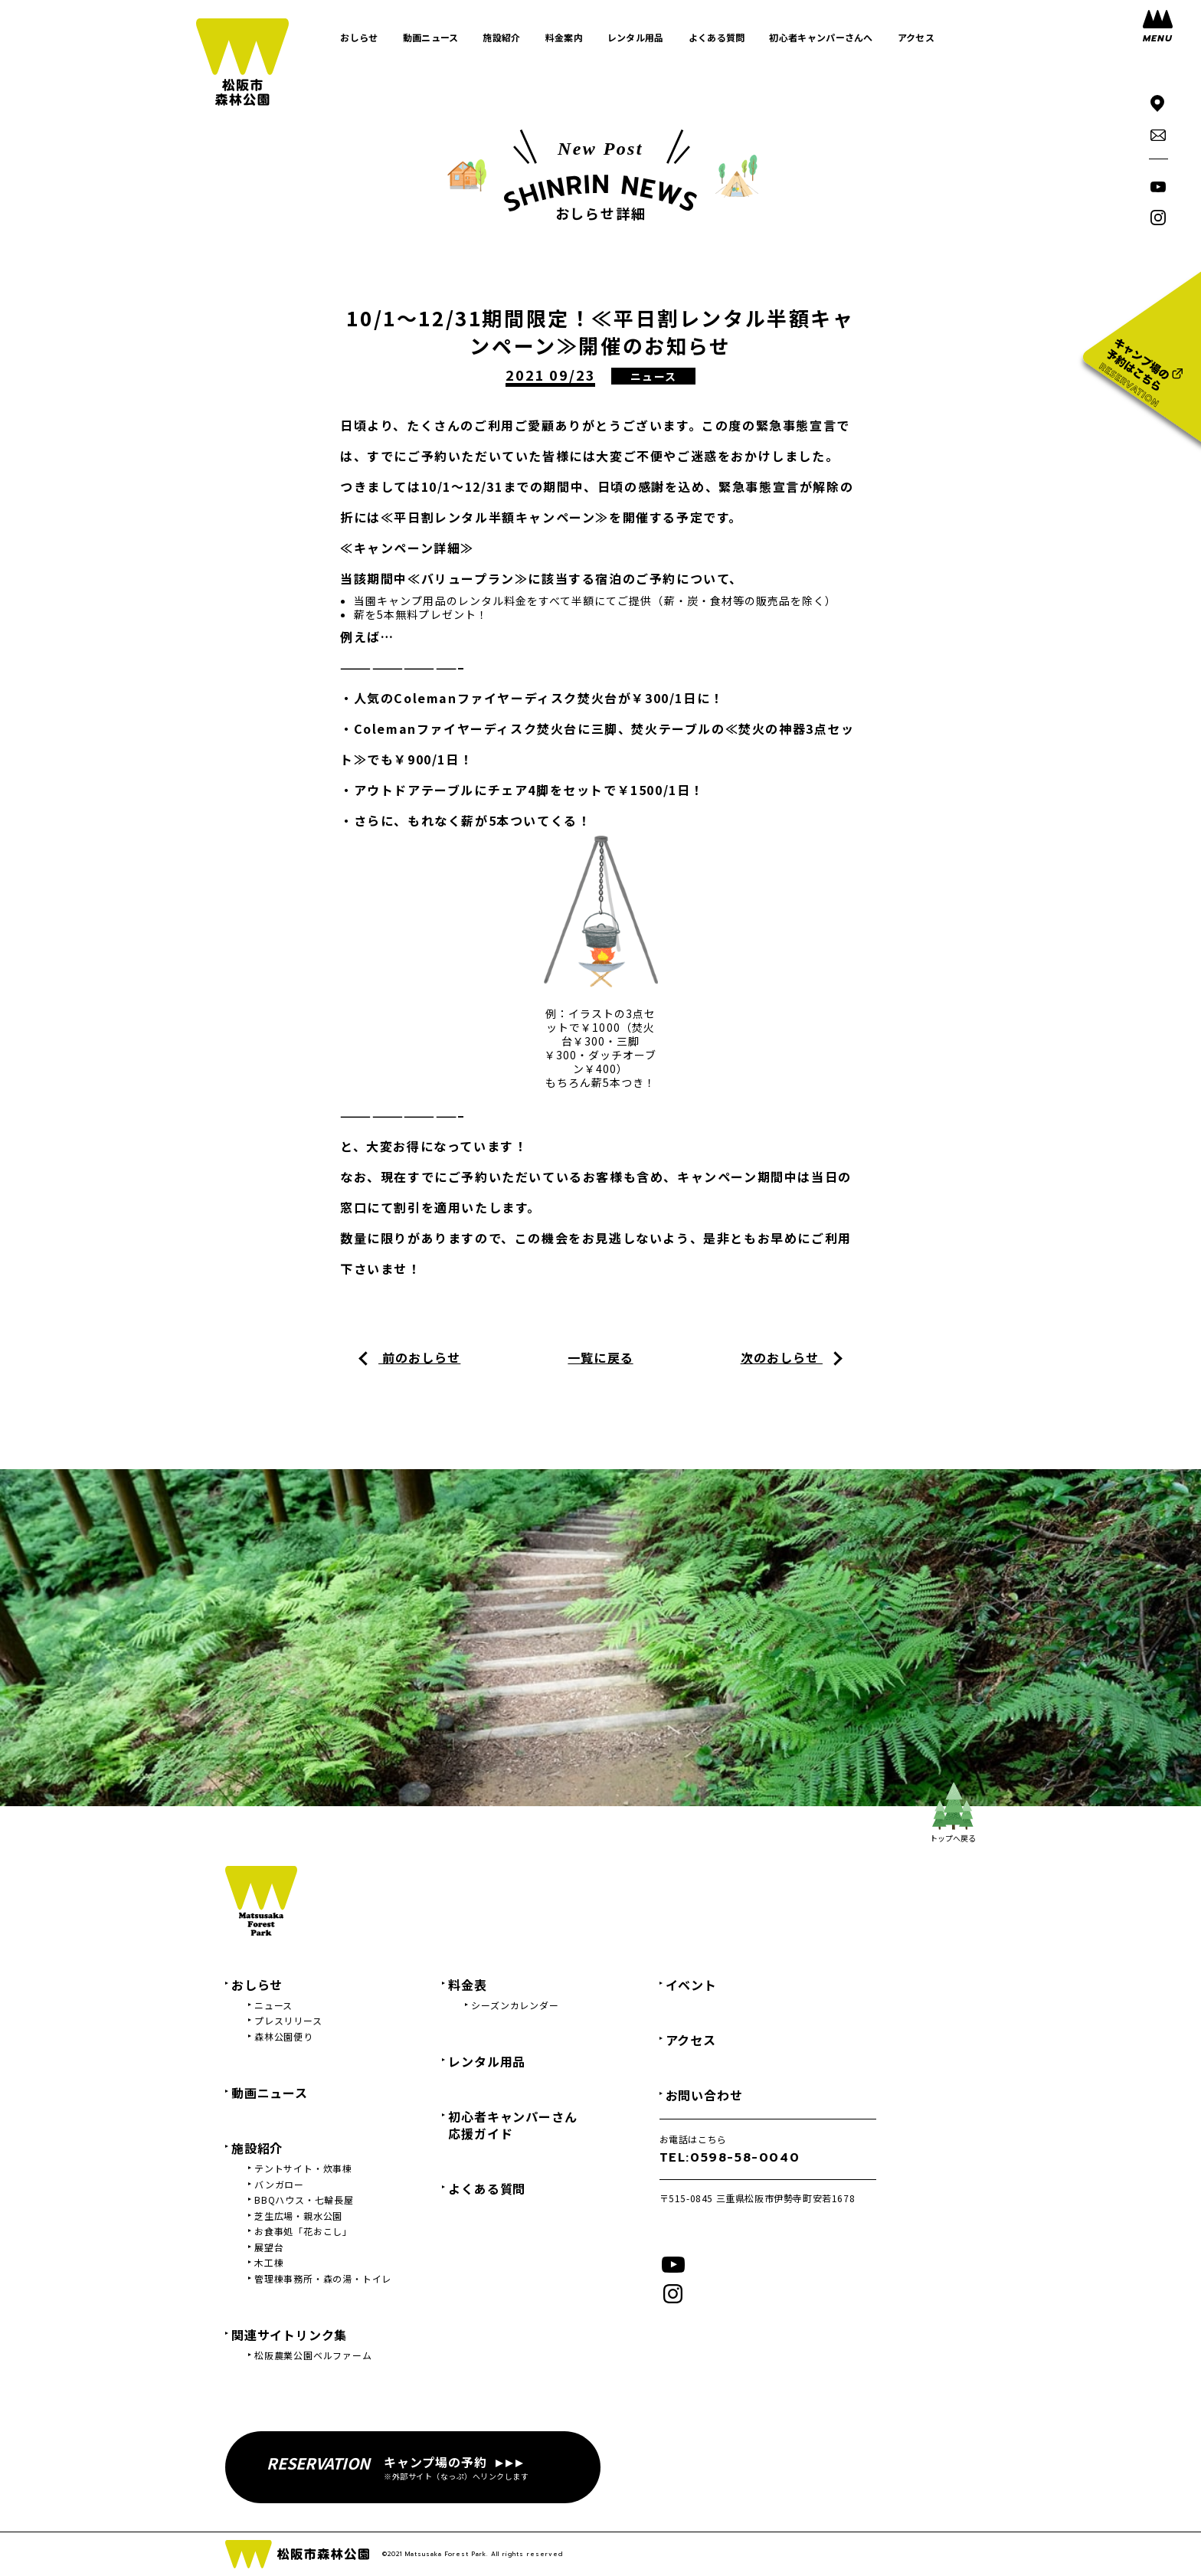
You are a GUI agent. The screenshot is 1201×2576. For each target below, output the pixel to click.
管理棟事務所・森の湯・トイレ (322, 2279)
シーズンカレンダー (514, 2005)
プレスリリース (288, 2021)
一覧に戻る (600, 1357)
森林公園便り (283, 2037)
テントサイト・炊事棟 (303, 2168)
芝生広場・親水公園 (298, 2216)
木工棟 (268, 2263)
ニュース (273, 2005)
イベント (691, 1984)
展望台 (268, 2247)
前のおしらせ (419, 1357)
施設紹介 (257, 2147)
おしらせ (257, 1984)
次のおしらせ (782, 1357)
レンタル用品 (486, 2061)
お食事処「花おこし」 (303, 2231)
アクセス (691, 2039)
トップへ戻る (953, 1813)
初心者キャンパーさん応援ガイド (512, 2125)
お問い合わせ (704, 2095)
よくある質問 (486, 2188)
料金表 (467, 1984)
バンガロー (279, 2184)
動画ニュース (269, 2092)
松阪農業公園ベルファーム (313, 2355)
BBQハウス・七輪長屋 (304, 2200)
